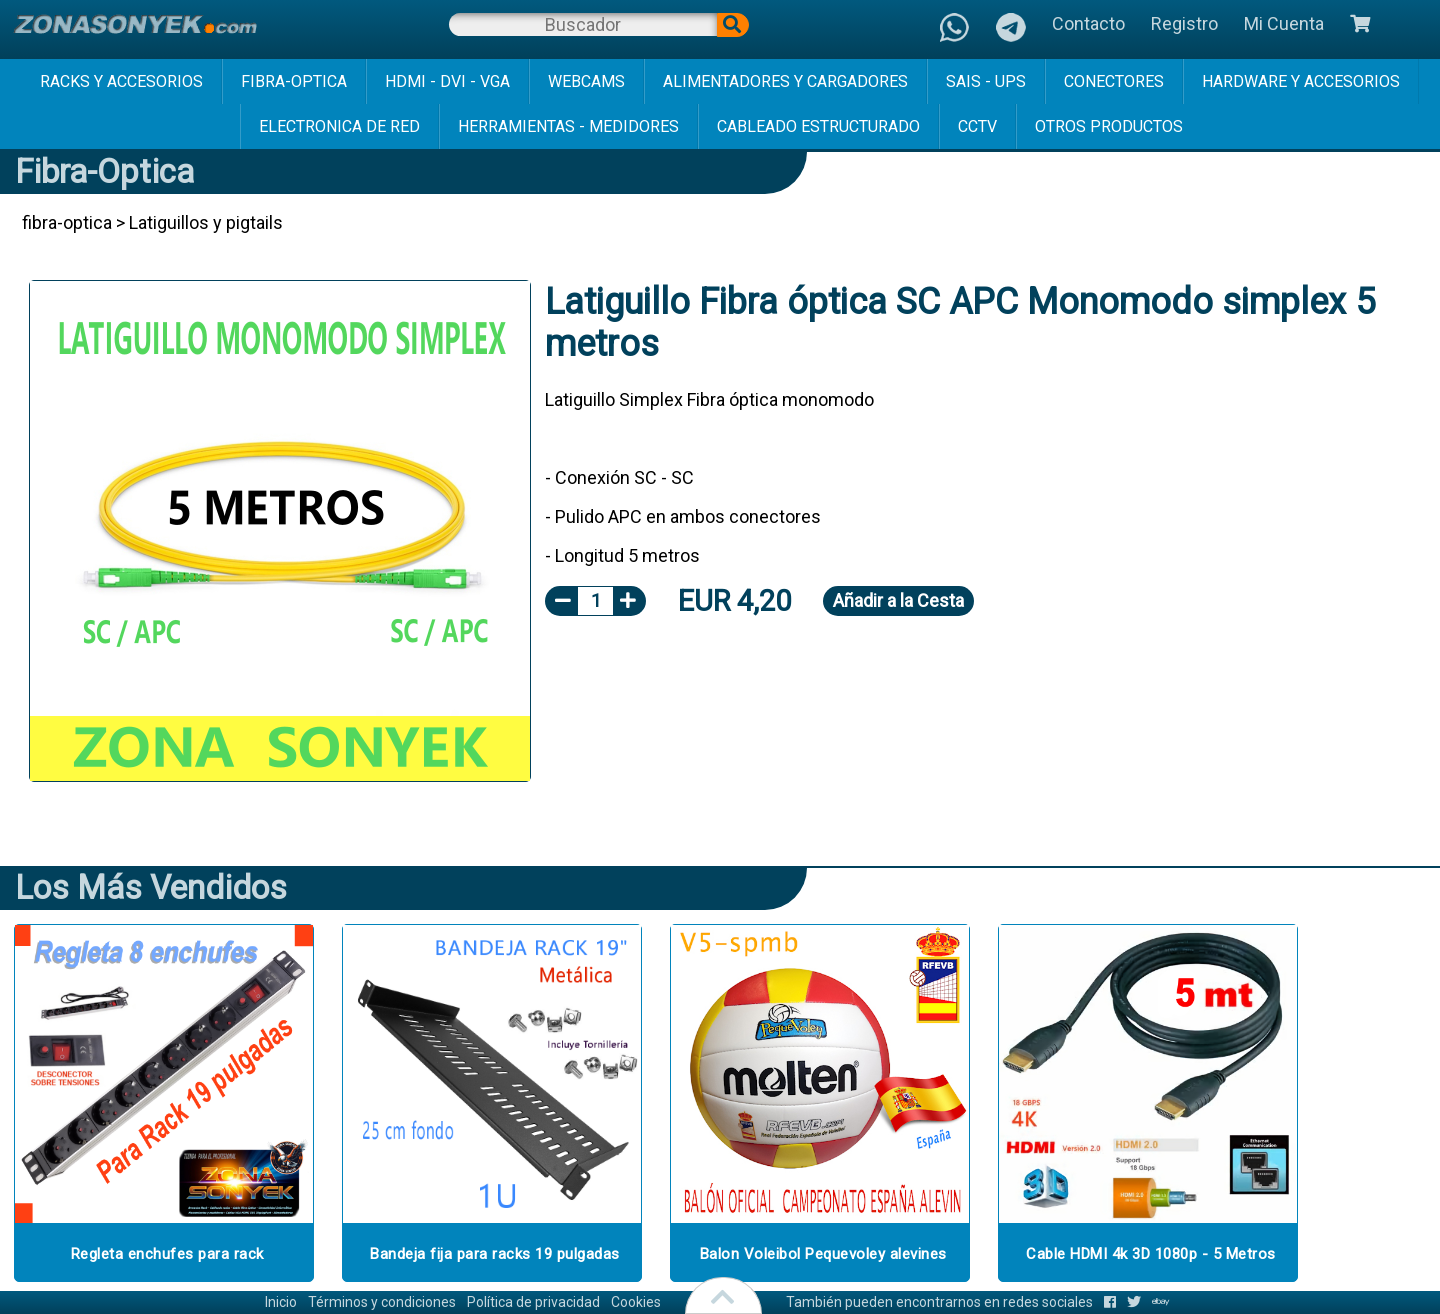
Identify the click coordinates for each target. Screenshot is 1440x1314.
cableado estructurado (818, 126)
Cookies (636, 1302)
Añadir (898, 600)
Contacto (1088, 23)
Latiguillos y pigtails (206, 222)
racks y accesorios (121, 81)
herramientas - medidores (568, 126)
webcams (586, 81)
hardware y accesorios (1301, 81)
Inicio (281, 1302)
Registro (1184, 23)
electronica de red (339, 126)
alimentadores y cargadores (785, 81)
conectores (1114, 81)
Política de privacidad (533, 1302)
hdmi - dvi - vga (447, 81)
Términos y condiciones (382, 1302)
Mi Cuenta (1284, 23)
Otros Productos (1109, 126)
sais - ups (986, 81)
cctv (977, 126)
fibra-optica (294, 81)
